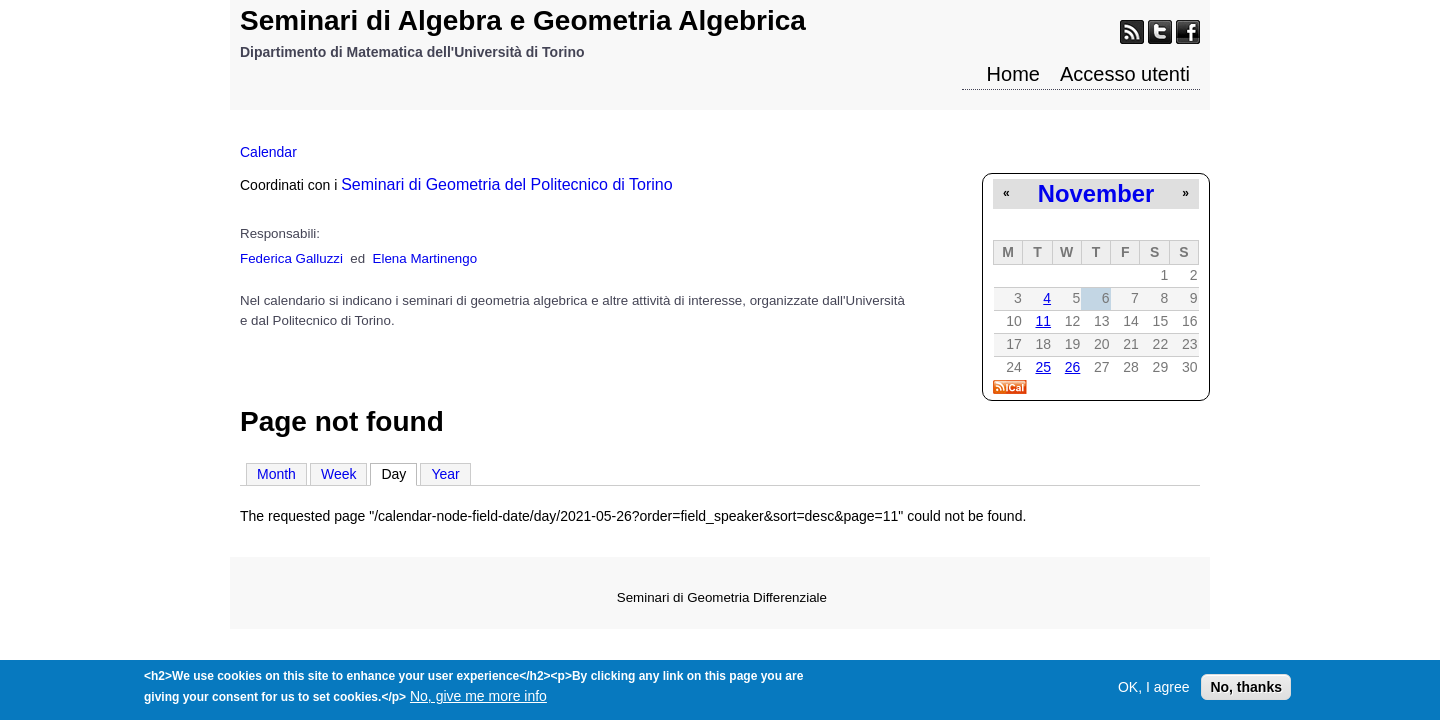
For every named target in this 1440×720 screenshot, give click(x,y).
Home (1013, 74)
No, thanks (1246, 690)
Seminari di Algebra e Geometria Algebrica (523, 20)
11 (1043, 321)
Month (276, 474)
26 (1073, 367)
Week (339, 474)
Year (445, 474)
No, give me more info (478, 699)
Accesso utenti (1125, 74)
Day (399, 473)
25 (1043, 367)
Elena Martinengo (425, 258)
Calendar (268, 152)
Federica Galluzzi (291, 258)
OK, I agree (1154, 690)
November (1096, 193)
